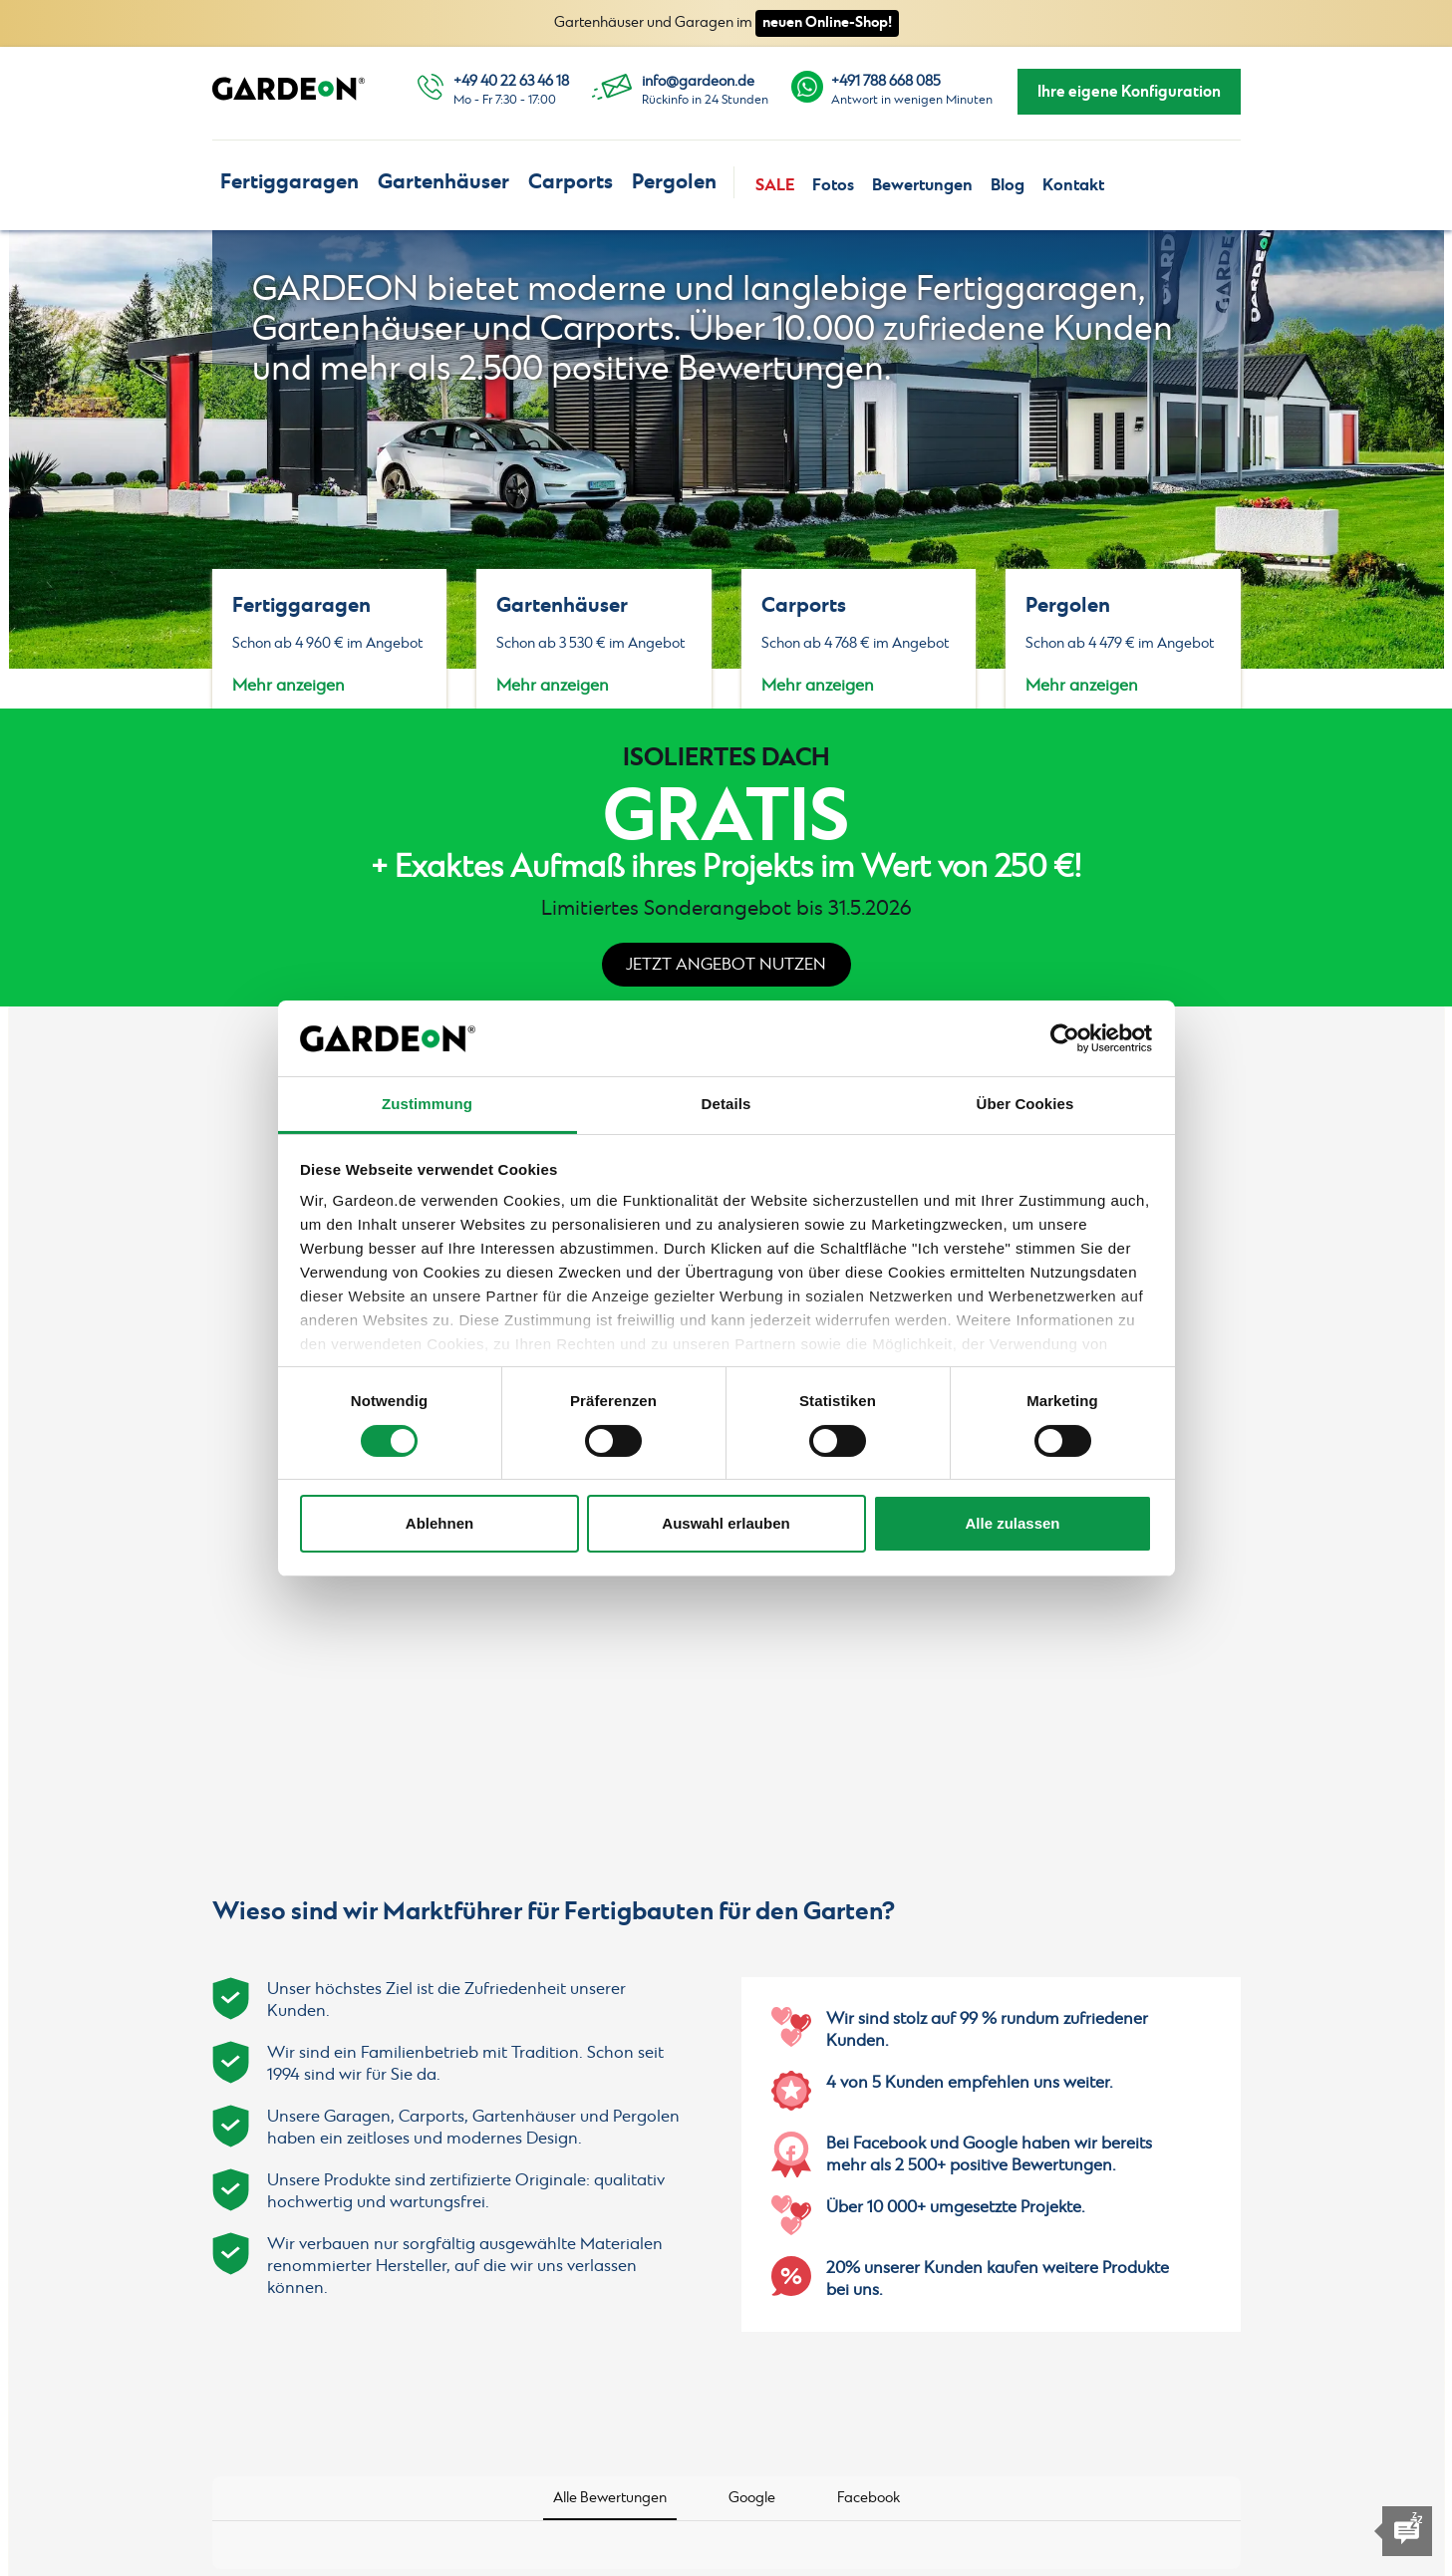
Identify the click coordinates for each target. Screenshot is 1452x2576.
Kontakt (1073, 185)
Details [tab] (726, 1103)
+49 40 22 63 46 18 (511, 82)
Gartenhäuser (443, 181)
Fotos (833, 185)
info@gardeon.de (698, 82)
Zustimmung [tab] (427, 1103)
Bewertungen (922, 185)
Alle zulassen (1012, 1523)
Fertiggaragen (289, 181)
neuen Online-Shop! (827, 22)
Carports (570, 181)
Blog (1007, 185)
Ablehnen (439, 1523)
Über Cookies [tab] (1025, 1103)
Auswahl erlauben (725, 1523)
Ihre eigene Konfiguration (1129, 92)
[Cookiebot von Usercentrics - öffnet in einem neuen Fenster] (1065, 1038)
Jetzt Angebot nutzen (726, 965)
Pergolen (674, 181)
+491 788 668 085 (886, 82)
